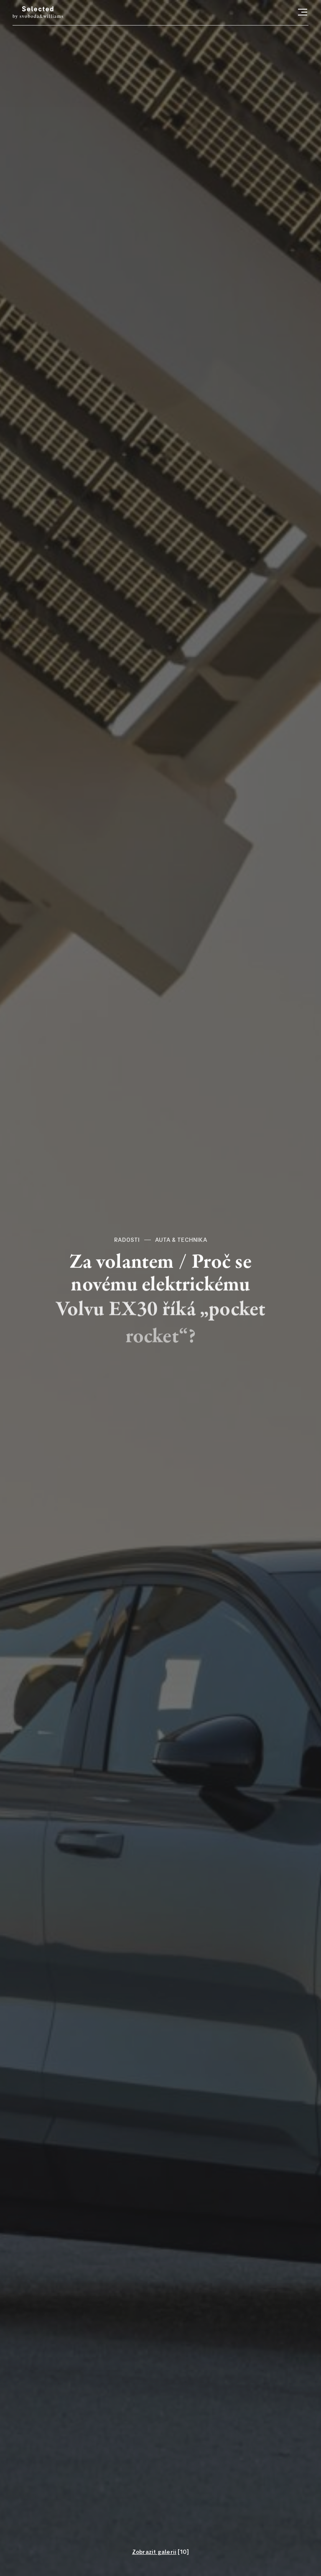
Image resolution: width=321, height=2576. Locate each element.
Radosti (127, 1240)
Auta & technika (181, 1240)
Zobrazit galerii (154, 2552)
